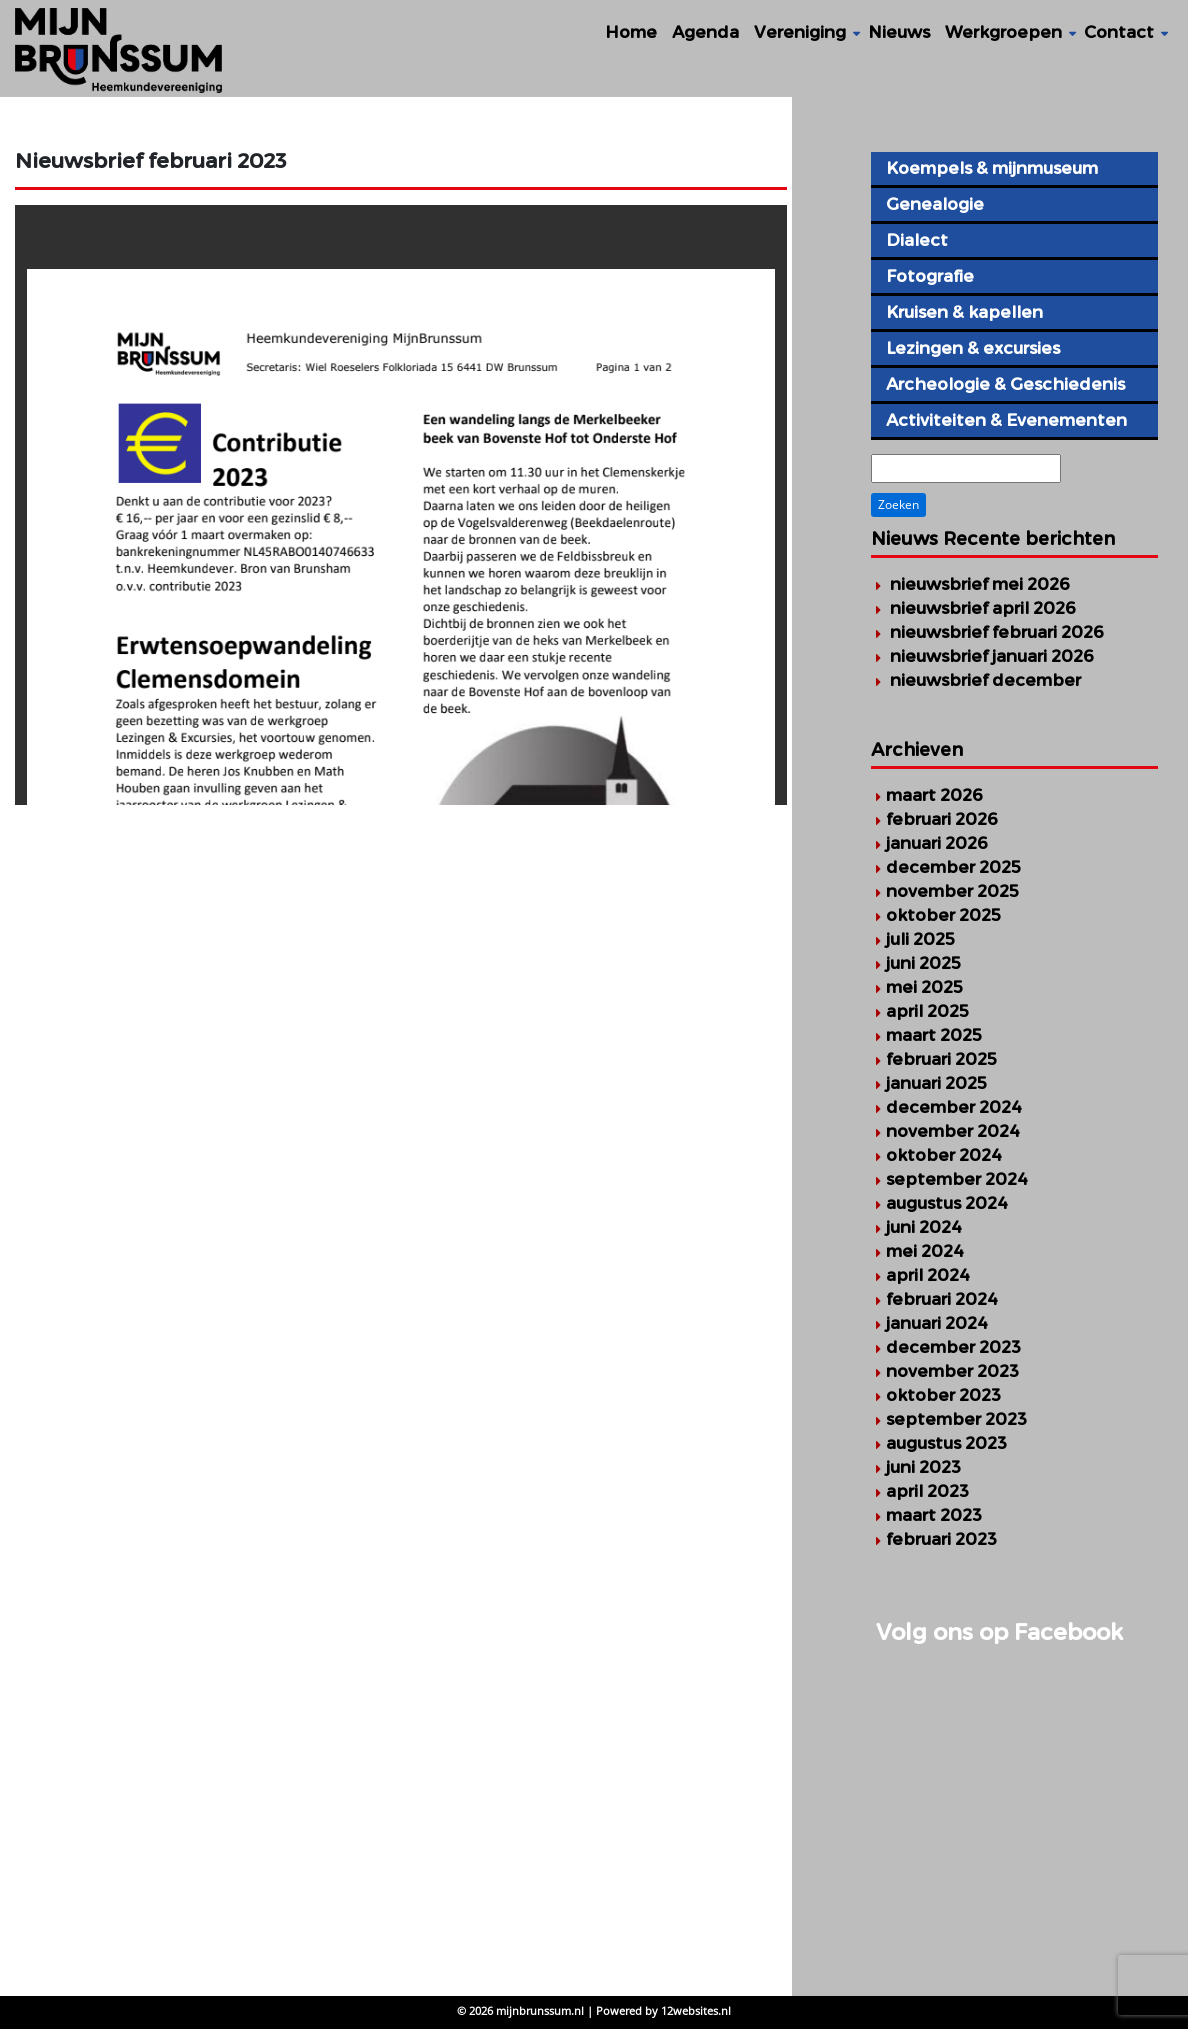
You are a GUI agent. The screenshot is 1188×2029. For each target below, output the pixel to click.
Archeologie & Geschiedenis (1005, 384)
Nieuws (899, 32)
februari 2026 (942, 819)
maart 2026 (934, 795)
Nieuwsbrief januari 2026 (992, 656)
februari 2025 (941, 1059)
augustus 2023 (946, 1443)
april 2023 (927, 1491)
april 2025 (927, 1011)
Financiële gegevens (519, 1688)
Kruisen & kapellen (964, 312)
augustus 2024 (947, 1203)
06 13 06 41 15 (100, 1757)
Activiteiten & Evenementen (1006, 420)
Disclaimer (479, 1734)
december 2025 (953, 867)
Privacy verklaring (507, 1665)
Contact (1119, 32)
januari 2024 (937, 1323)
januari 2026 (937, 843)
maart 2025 (934, 1035)
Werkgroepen (1003, 32)
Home (631, 32)
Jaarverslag (483, 1711)
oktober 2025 (943, 915)
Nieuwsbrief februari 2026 (997, 632)
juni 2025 (923, 963)
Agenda (705, 32)
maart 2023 (934, 1515)
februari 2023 (941, 1539)
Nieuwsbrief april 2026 (983, 608)
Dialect (917, 240)
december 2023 (953, 1347)
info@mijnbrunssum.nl (154, 1780)
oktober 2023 (943, 1395)
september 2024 (957, 1179)
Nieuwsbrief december (985, 680)
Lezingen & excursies (973, 348)
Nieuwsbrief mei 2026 (980, 584)
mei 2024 (925, 1251)
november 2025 (952, 891)
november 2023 (952, 1371)
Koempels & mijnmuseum (992, 168)
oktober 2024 (944, 1155)
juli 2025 (920, 939)
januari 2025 (936, 1083)
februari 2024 (942, 1299)
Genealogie (935, 204)
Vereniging (800, 32)
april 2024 (928, 1275)
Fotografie (930, 276)
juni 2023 (923, 1467)
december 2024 (954, 1107)
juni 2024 (924, 1227)
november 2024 (953, 1131)
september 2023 (956, 1419)
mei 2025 (924, 987)
